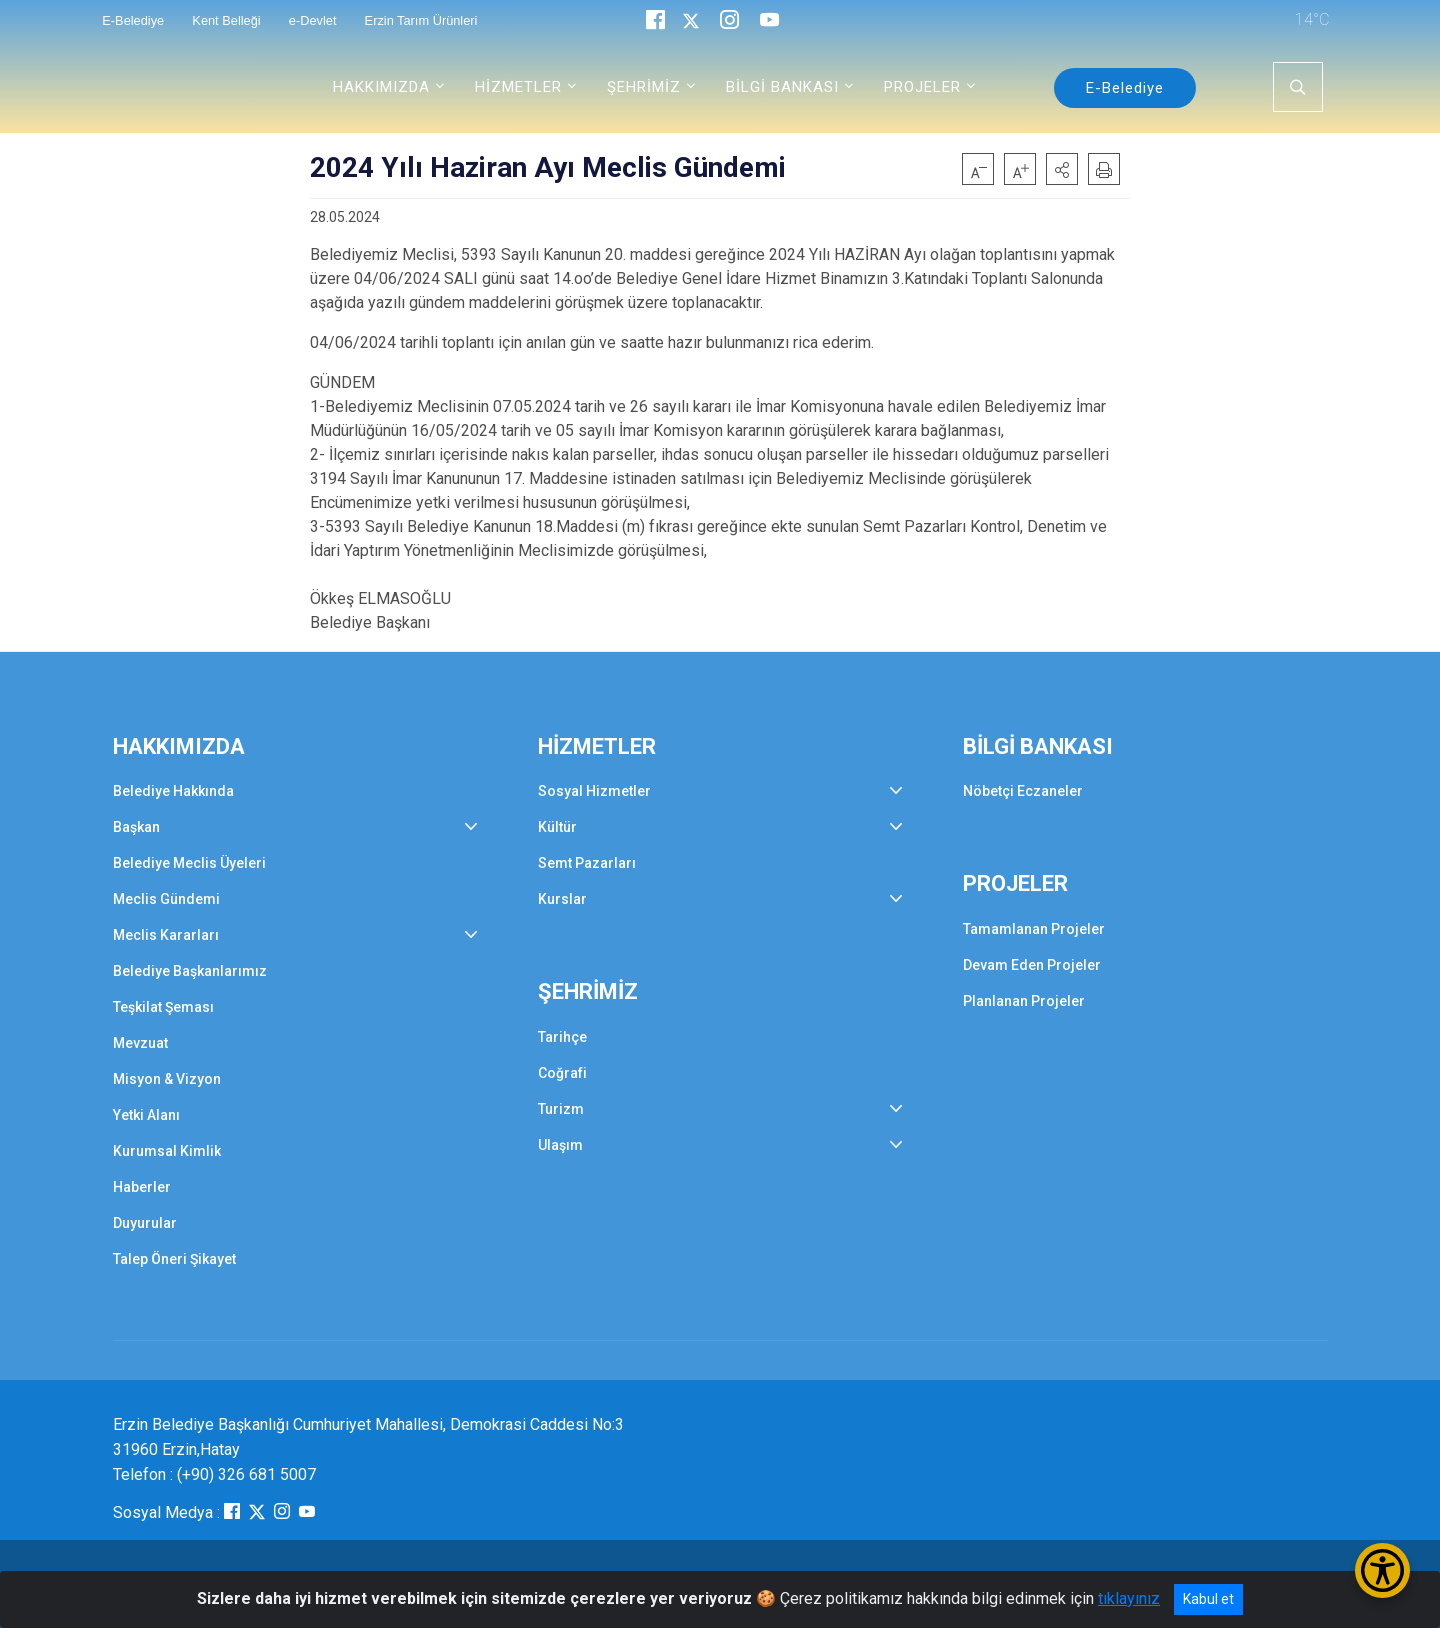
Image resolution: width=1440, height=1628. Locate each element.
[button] (1062, 169)
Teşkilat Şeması (163, 1007)
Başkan (136, 827)
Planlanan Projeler (1024, 1001)
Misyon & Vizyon (167, 1079)
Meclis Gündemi (166, 899)
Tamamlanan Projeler (1034, 929)
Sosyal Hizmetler (594, 791)
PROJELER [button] (922, 87)
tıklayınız (1129, 1598)
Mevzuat (140, 1043)
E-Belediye (1125, 88)
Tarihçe (562, 1037)
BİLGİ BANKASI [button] (782, 87)
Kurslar (562, 899)
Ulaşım (560, 1145)
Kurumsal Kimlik (167, 1151)
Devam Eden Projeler (1032, 965)
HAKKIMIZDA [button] (381, 87)
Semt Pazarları (587, 863)
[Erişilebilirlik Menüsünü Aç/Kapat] (1382, 1570)
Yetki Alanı (146, 1115)
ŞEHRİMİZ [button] (644, 87)
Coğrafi (562, 1073)
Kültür (557, 827)
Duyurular (145, 1223)
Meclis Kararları (166, 935)
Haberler (142, 1187)
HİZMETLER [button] (518, 87)
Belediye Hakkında (173, 791)
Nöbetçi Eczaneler (1023, 791)
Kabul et (1208, 1599)
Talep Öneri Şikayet (174, 1259)
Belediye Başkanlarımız (190, 971)
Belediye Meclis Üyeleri (189, 863)
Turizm (561, 1109)
